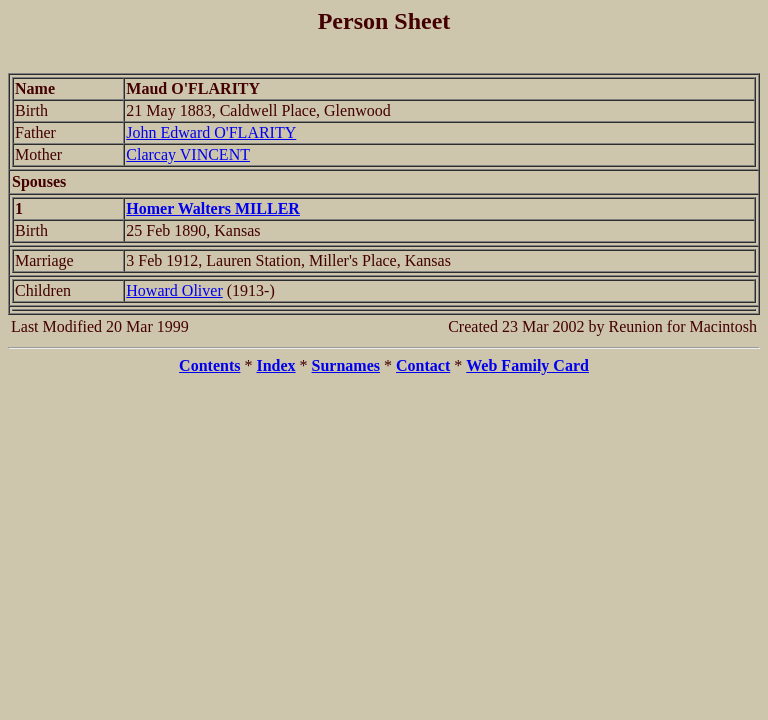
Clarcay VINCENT (188, 154)
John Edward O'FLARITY (211, 132)
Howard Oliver (174, 290)
